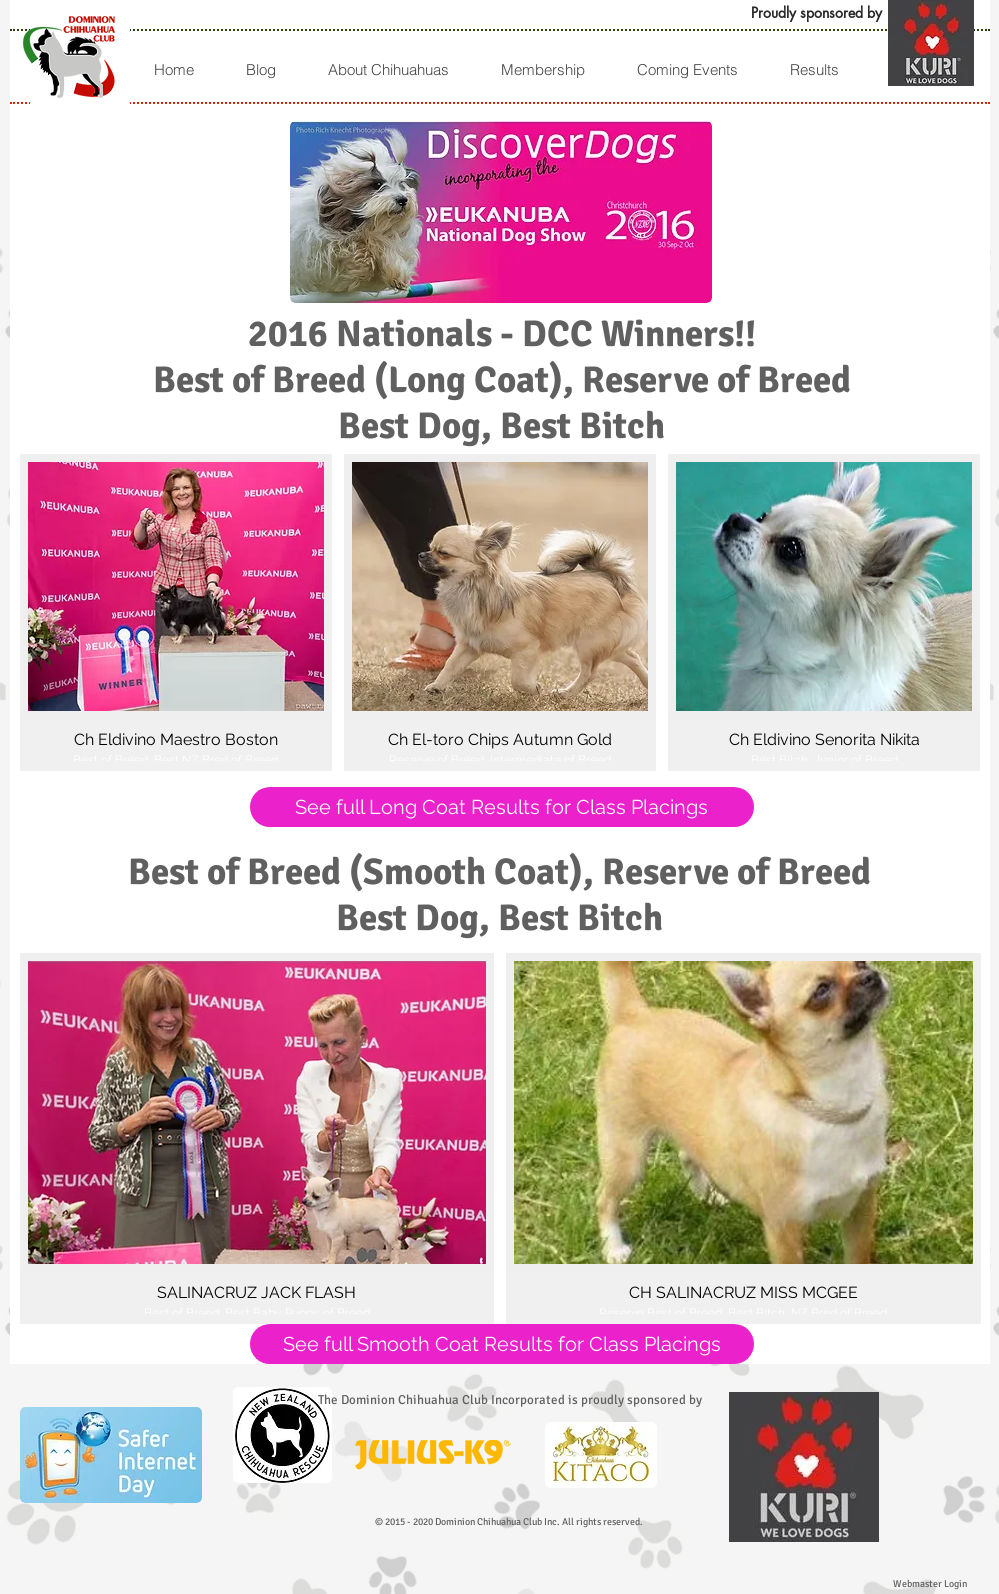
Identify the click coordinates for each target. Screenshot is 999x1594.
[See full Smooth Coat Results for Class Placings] (502, 1344)
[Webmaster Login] (930, 1584)
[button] (814, 69)
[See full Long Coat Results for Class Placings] (502, 807)
